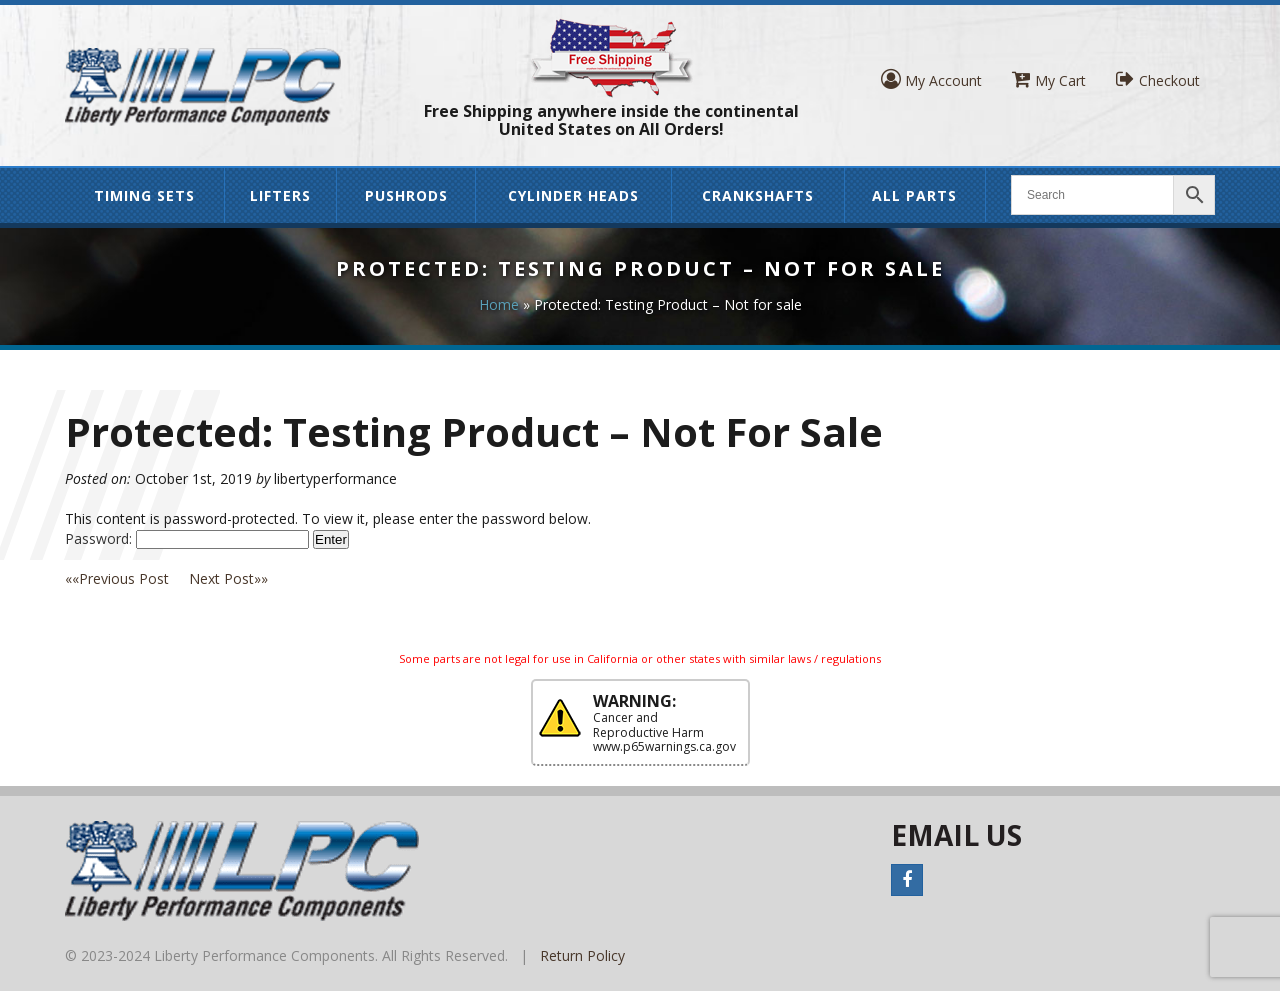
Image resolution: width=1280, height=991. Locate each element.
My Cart (1049, 79)
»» (228, 578)
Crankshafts (758, 195)
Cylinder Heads (573, 195)
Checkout (1158, 79)
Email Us (956, 835)
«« (127, 578)
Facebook (907, 880)
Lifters (280, 195)
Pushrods (406, 195)
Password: (187, 538)
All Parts (914, 195)
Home (499, 304)
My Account (931, 79)
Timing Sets (144, 195)
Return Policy (582, 955)
